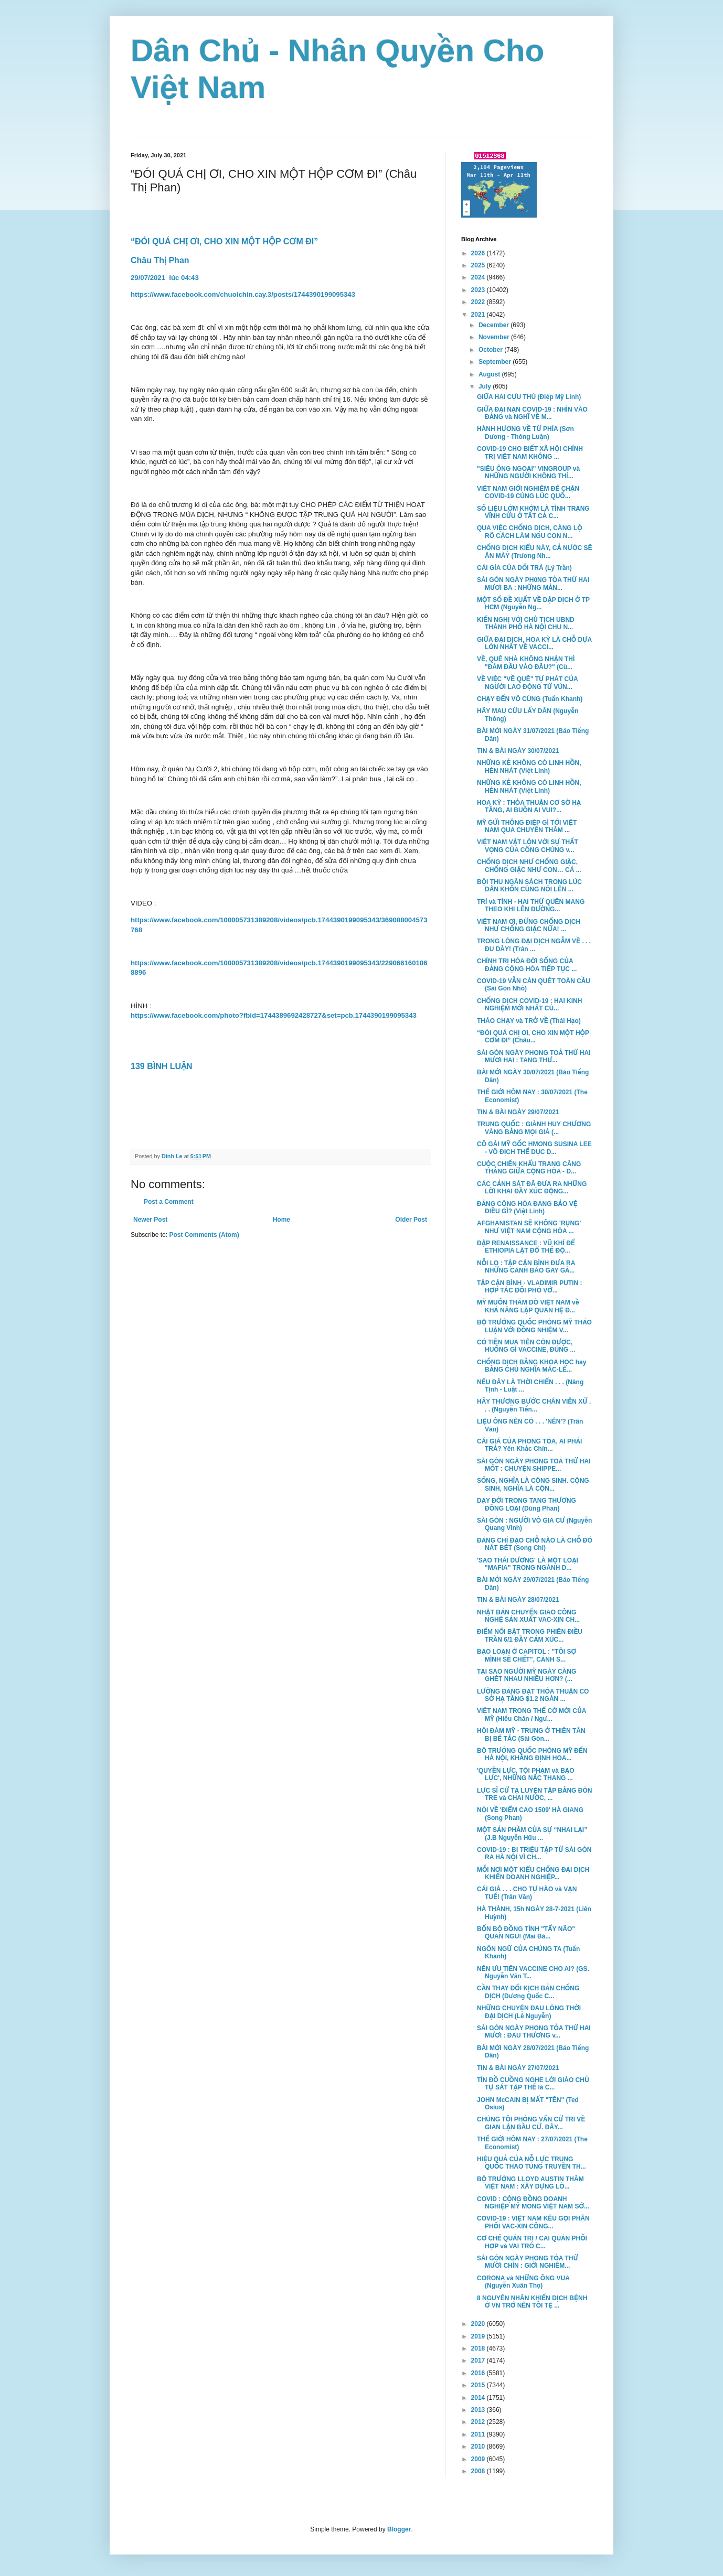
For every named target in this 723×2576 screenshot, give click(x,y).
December (495, 325)
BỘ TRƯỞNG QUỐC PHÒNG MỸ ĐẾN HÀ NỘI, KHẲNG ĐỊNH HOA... (532, 1754)
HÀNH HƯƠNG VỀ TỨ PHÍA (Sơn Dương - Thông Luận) (525, 432)
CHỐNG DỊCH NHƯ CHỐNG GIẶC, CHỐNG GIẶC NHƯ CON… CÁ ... (529, 865)
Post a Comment (169, 1201)
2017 (479, 2360)
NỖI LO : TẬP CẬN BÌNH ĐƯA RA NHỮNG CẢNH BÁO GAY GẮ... (526, 1266)
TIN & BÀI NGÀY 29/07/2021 (518, 1112)
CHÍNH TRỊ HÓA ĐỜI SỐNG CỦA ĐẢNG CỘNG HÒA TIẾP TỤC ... (527, 964)
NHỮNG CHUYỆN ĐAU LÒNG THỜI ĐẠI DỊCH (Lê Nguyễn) (529, 2011)
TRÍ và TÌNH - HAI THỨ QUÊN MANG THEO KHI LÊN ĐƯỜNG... (530, 905)
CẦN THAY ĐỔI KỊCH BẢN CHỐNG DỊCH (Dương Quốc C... (528, 1992)
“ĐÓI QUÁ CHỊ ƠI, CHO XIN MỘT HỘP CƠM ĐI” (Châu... (533, 1036)
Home (281, 1219)
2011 (479, 2434)
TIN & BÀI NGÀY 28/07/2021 (518, 1599)
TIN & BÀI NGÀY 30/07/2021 (518, 751)
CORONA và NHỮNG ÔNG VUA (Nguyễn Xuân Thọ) (523, 2282)
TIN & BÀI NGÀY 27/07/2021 (518, 2068)
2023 (479, 290)
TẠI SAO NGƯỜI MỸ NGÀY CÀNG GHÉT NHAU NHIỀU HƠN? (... (526, 1675)
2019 (479, 2336)
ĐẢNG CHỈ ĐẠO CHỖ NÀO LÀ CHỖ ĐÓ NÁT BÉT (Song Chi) (534, 1544)
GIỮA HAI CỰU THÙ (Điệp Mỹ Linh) (529, 397)
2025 (479, 265)
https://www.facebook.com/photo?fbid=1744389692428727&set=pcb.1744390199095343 (274, 1015)
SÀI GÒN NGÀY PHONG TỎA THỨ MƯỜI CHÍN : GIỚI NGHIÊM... (527, 2262)
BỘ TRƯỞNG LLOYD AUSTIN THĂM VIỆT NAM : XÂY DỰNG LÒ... (530, 2182)
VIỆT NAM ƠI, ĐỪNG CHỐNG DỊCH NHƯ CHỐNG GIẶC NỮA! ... (528, 925)
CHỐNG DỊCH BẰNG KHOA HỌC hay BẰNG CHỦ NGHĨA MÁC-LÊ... (531, 1366)
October (491, 349)
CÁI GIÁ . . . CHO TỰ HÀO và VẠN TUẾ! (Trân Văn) (527, 1892)
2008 (479, 2471)
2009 (479, 2459)
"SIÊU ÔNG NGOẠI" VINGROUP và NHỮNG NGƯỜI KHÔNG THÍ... (528, 472)
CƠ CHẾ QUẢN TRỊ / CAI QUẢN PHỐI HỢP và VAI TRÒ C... (532, 2242)
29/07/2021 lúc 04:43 (165, 278)
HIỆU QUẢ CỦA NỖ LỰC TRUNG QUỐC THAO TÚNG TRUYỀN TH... (531, 2162)
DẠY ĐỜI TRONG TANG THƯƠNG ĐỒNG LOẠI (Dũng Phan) (526, 1504)
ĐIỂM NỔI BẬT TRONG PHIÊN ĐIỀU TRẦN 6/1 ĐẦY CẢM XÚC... (529, 1635)
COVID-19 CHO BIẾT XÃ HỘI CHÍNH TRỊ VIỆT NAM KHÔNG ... (530, 452)
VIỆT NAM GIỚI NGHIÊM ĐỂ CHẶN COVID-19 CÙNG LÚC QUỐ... (528, 492)
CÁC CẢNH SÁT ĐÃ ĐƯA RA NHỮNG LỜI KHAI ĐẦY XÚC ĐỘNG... (532, 1187)
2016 (479, 2373)
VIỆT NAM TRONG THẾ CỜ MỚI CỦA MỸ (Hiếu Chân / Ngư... (531, 1714)
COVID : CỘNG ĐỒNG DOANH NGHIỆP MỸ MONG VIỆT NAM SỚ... (533, 2202)
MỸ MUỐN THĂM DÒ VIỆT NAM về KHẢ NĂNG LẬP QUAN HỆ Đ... (528, 1306)
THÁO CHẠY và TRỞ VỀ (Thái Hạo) (529, 1021)
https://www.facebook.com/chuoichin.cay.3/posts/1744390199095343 (243, 294)
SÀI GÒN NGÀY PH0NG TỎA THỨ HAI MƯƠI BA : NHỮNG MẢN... (533, 583)
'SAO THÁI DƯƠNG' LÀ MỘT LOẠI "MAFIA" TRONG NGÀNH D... (527, 1564)
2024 (479, 277)
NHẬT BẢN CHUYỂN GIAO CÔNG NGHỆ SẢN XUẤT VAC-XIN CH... (528, 1616)
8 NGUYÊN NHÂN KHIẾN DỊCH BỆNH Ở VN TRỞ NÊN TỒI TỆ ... (532, 2301)
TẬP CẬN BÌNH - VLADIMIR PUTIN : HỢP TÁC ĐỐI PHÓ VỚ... (529, 1286)
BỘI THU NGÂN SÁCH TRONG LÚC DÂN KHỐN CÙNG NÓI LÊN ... (529, 885)
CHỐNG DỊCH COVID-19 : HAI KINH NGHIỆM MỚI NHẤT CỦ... (529, 1004)
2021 (479, 314)
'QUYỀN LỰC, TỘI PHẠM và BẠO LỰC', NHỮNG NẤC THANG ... (526, 1774)
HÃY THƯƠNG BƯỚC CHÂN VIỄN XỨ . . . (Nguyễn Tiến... (534, 1405)
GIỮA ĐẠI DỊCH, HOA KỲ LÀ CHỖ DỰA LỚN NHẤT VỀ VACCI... (534, 643)
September (496, 361)
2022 (479, 302)
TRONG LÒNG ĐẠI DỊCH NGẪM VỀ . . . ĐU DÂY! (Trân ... (534, 944)
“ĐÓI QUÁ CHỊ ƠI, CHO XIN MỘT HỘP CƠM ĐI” (226, 241)
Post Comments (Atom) (204, 1234)
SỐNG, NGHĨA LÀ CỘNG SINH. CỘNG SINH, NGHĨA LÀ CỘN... (533, 1484)
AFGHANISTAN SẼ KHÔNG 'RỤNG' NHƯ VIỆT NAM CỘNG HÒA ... (529, 1227)
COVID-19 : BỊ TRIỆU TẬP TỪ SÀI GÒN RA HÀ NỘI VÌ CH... (534, 1853)
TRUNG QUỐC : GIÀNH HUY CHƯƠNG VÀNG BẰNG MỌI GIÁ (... (534, 1127)
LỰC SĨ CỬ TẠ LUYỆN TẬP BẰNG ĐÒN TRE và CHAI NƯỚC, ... (534, 1794)
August (490, 374)
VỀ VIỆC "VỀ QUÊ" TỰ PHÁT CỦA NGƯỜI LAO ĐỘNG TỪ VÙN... (527, 682)
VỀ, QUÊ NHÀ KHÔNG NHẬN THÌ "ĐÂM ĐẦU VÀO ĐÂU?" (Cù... (526, 662)
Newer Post (150, 1219)
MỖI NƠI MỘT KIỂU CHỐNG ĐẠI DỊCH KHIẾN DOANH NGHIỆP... (533, 1873)
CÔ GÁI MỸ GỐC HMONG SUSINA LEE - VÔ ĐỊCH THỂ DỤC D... (534, 1147)
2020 (479, 2323)
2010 (479, 2446)
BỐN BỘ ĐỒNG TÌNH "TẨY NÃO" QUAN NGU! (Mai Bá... (526, 1932)
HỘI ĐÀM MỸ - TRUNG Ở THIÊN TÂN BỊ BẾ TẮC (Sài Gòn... (531, 1734)
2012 (479, 2422)
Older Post (411, 1219)
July (486, 386)
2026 (479, 253)
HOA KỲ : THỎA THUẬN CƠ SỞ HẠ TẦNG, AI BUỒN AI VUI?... (529, 806)
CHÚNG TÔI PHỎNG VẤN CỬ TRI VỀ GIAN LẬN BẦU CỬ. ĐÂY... (531, 2123)
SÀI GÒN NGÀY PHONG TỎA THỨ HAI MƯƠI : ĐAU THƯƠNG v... (534, 2031)
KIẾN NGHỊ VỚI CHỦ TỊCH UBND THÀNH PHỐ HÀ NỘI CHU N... (526, 623)
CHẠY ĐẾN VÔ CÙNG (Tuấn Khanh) (529, 699)
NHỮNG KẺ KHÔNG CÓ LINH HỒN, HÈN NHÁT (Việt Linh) (529, 766)
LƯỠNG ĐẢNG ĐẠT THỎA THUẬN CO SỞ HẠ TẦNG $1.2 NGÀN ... (533, 1695)
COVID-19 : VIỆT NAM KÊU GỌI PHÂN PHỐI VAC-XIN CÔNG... (533, 2222)
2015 (479, 2385)
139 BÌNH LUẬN (162, 1066)
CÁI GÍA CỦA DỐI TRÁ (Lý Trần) (524, 568)
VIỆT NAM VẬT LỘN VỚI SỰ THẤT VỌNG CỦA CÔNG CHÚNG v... (527, 845)
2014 (479, 2397)
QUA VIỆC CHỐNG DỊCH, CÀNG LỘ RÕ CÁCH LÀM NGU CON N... (529, 531)
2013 (479, 2409)
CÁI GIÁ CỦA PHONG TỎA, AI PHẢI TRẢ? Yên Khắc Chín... (529, 1445)
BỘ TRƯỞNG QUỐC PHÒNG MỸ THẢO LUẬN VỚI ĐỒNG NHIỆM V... (534, 1326)
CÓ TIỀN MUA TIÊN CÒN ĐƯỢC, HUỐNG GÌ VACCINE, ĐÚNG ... (526, 1346)
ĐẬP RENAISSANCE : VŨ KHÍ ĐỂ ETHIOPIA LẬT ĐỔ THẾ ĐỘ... (526, 1247)
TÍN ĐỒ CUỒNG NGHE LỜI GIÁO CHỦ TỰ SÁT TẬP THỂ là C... (533, 2083)
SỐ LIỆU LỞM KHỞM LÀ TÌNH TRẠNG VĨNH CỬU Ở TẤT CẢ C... (533, 512)
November (495, 337)
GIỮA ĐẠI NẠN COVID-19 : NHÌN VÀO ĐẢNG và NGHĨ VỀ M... (532, 413)
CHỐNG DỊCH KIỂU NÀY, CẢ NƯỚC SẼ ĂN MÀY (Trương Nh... (534, 551)
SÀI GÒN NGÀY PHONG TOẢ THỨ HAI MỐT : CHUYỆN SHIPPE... (534, 1465)
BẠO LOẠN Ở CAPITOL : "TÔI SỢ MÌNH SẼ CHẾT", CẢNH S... (526, 1655)
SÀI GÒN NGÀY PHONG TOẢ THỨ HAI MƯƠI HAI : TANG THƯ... (534, 1056)
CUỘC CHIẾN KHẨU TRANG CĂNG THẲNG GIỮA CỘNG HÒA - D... (529, 1167)
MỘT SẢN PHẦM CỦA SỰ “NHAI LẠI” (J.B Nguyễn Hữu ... (532, 1833)
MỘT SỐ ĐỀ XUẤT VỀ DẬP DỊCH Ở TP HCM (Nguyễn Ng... (533, 603)
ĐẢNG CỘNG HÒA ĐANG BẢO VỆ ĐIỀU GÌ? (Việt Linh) (527, 1207)
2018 (479, 2348)
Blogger (399, 2529)
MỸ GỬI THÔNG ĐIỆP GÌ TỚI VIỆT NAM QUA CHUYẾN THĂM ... (527, 826)
